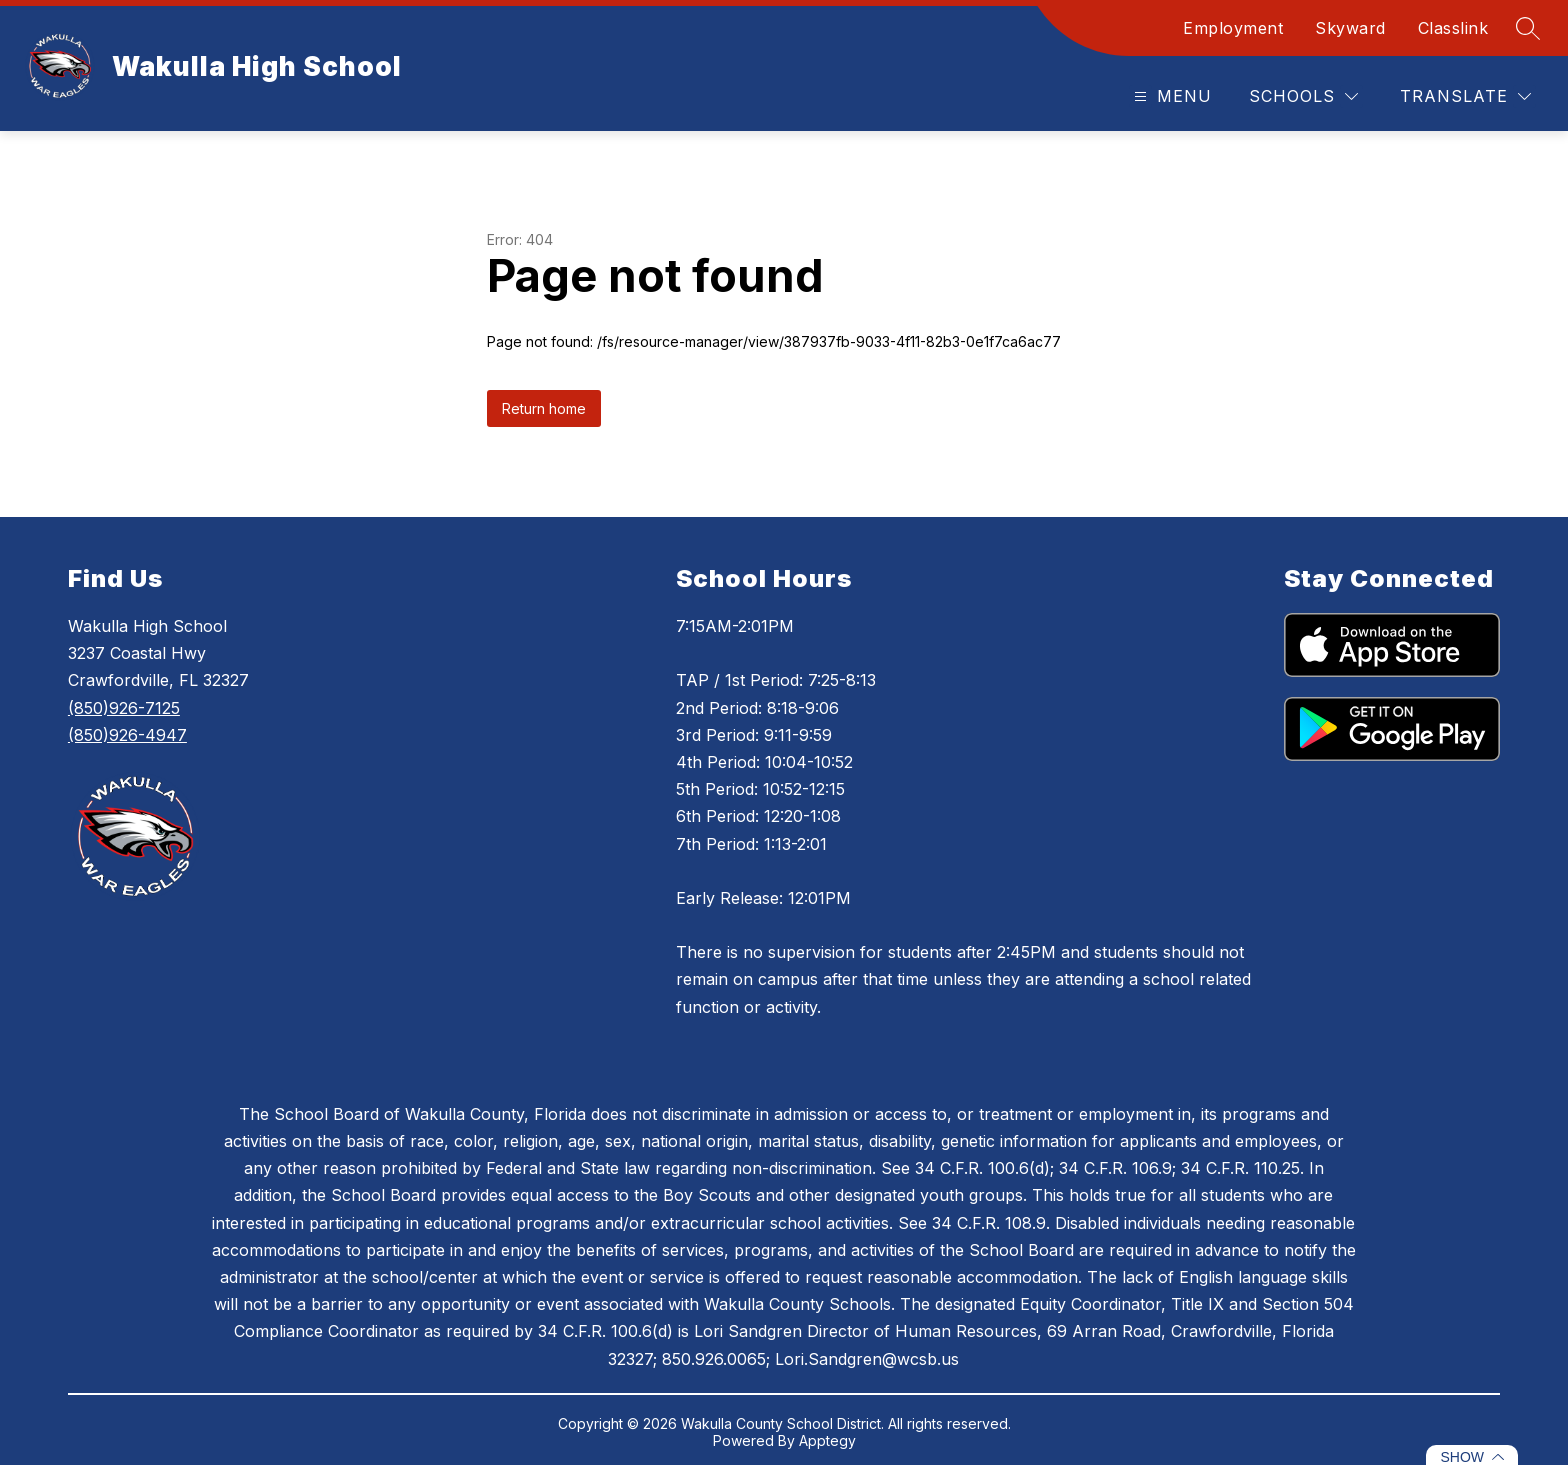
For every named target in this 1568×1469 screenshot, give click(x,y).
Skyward (1350, 28)
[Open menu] (1170, 96)
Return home (544, 408)
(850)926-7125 (124, 708)
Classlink (1453, 28)
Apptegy (827, 1440)
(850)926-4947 (127, 735)
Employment (1233, 28)
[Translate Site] (1465, 96)
